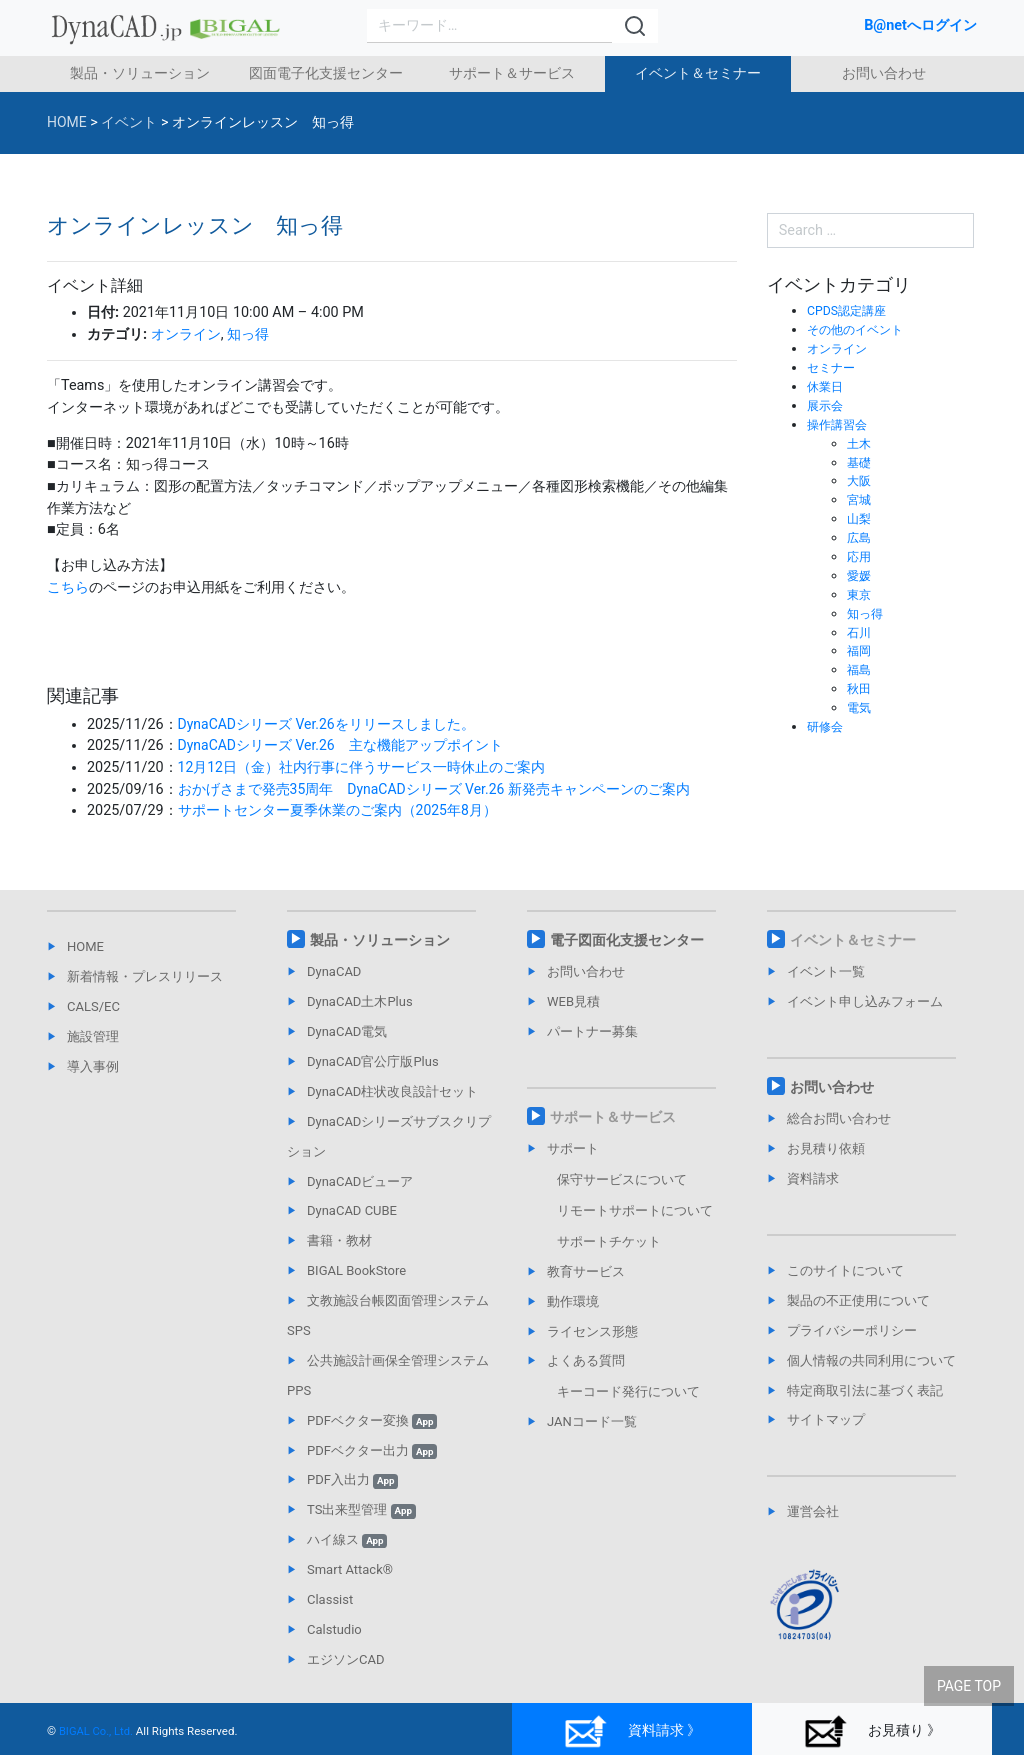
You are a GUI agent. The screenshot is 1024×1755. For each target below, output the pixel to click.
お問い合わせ (884, 73)
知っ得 (248, 334)
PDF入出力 (352, 1479)
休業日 (826, 386)
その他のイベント (859, 329)
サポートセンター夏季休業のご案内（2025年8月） (338, 810)
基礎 (860, 462)
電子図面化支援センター (627, 940)
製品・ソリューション (140, 73)
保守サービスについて (622, 1179)
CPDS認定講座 (849, 310)
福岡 (860, 650)
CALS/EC (93, 1006)
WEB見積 (573, 1001)
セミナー (833, 367)
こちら (68, 587)
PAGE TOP (969, 1675)
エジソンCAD (345, 1659)
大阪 (860, 480)
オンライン (186, 334)
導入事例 (93, 1066)
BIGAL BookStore (356, 1270)
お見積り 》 (872, 1731)
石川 (860, 632)
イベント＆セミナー (698, 73)
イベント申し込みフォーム (865, 1001)
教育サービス (586, 1271)
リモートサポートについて (635, 1210)
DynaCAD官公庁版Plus (373, 1061)
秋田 (860, 688)
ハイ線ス (347, 1539)
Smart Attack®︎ (350, 1569)
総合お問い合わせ (839, 1118)
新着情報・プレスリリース (145, 976)
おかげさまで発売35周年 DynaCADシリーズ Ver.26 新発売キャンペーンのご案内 (436, 789)
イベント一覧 (826, 971)
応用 (860, 556)
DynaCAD (334, 971)
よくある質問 (586, 1360)
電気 (860, 707)
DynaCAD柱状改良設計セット (392, 1091)
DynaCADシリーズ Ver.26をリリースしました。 (328, 724)
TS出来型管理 (361, 1509)
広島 (860, 537)
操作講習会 (839, 424)
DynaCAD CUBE (352, 1210)
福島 (860, 669)
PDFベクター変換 (372, 1420)
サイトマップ (826, 1419)
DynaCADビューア (360, 1181)
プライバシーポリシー (852, 1330)
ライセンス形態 (592, 1331)
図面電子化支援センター (326, 73)
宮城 (860, 499)
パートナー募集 (592, 1031)
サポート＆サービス (512, 73)
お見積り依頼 (826, 1148)
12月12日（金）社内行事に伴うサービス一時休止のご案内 (362, 767)
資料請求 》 (632, 1731)
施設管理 (93, 1036)
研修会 (826, 726)
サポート (573, 1148)
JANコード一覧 (592, 1421)
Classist (330, 1599)
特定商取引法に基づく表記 (865, 1390)
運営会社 (813, 1511)
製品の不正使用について (858, 1300)
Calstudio (334, 1629)
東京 (860, 594)
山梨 (860, 518)
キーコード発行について (628, 1391)
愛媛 (860, 575)
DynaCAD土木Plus (360, 1001)
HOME (85, 946)
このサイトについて (845, 1270)
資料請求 (813, 1178)
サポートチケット (609, 1241)
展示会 (826, 405)
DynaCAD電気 (347, 1031)
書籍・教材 (339, 1240)
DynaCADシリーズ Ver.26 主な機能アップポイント (342, 745)
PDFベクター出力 (372, 1450)
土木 (860, 443)
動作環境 (573, 1301)
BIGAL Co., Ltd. (97, 1731)
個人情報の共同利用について (871, 1360)
